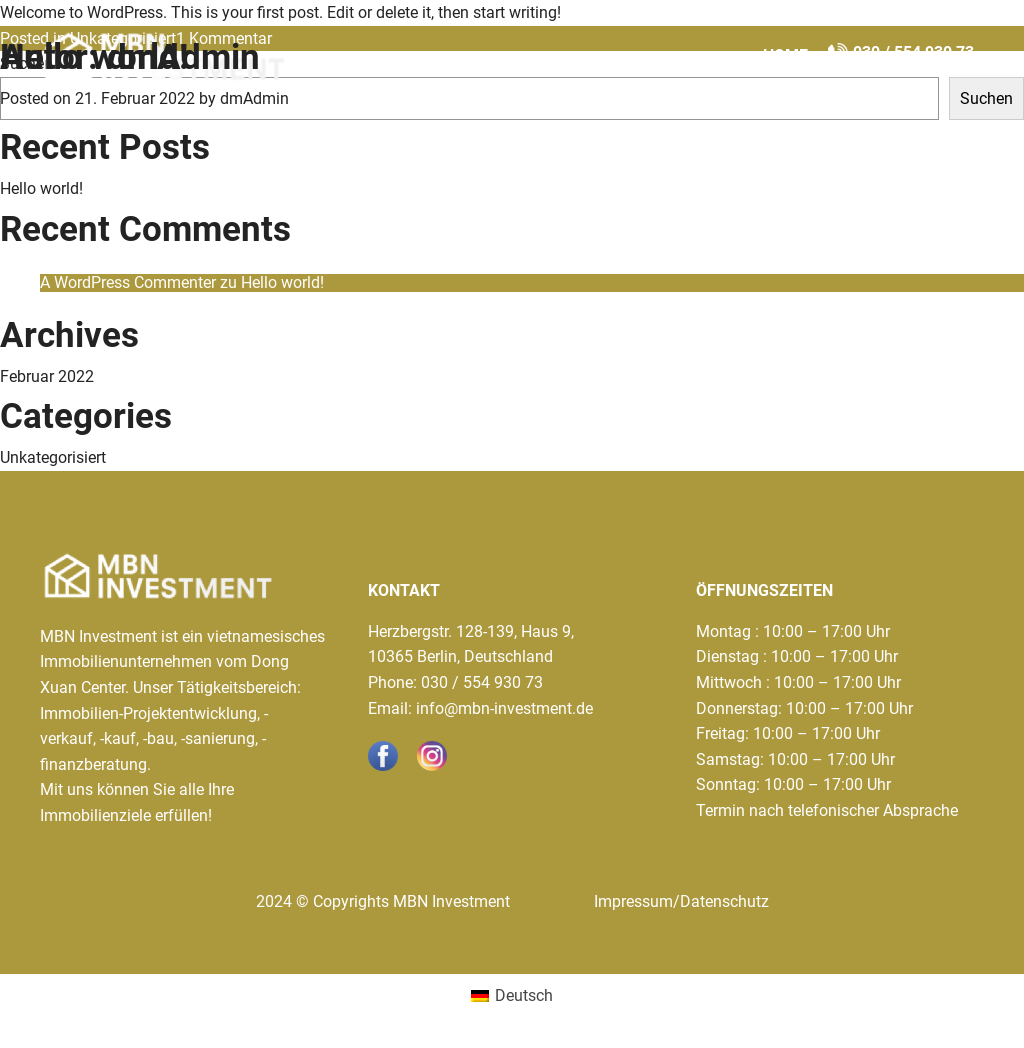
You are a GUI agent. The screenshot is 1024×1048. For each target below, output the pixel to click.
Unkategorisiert (53, 457)
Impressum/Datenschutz (681, 901)
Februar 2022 (47, 376)
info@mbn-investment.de (504, 708)
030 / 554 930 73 (482, 682)
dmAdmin (254, 98)
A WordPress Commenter (128, 282)
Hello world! (94, 57)
